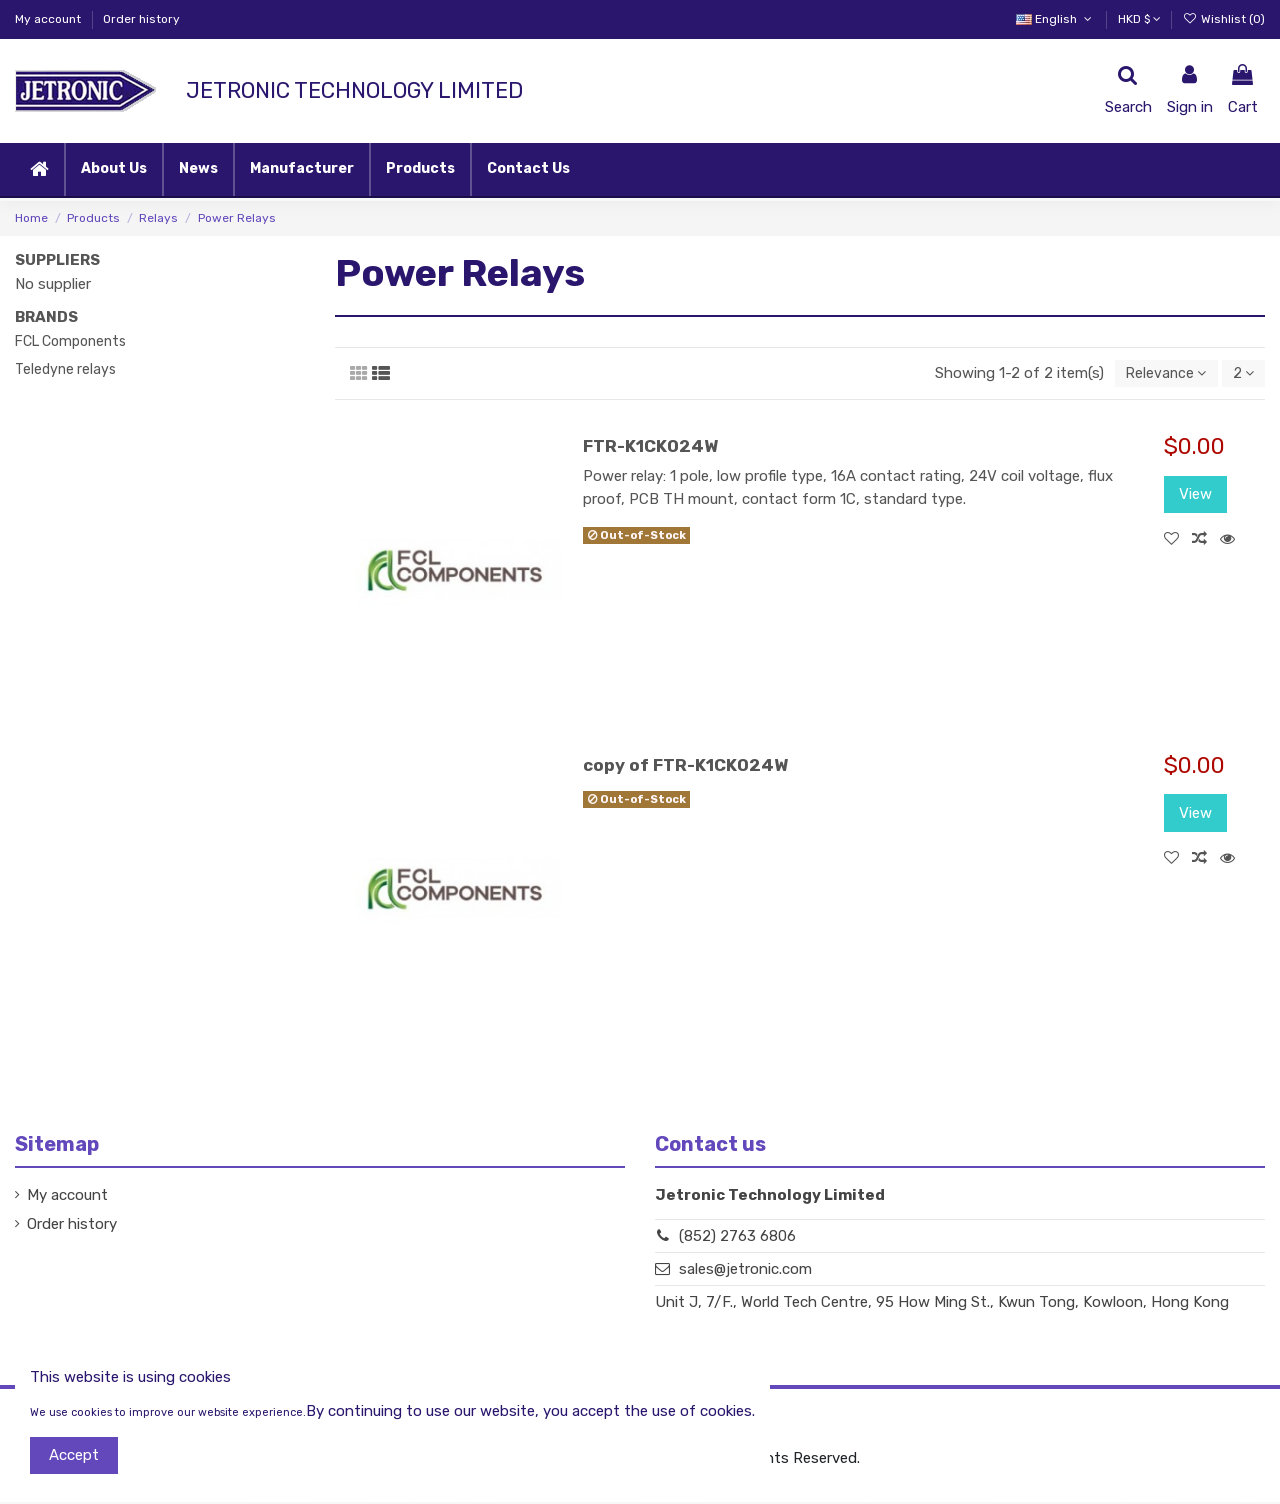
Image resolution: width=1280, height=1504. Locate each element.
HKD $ (1139, 19)
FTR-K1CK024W (650, 448)
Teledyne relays (65, 369)
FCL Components (70, 341)
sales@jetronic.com (745, 1271)
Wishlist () (1224, 19)
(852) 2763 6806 (737, 1238)
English (1055, 19)
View (1195, 496)
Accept (74, 1455)
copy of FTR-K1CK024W (685, 767)
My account (49, 19)
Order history (141, 19)
